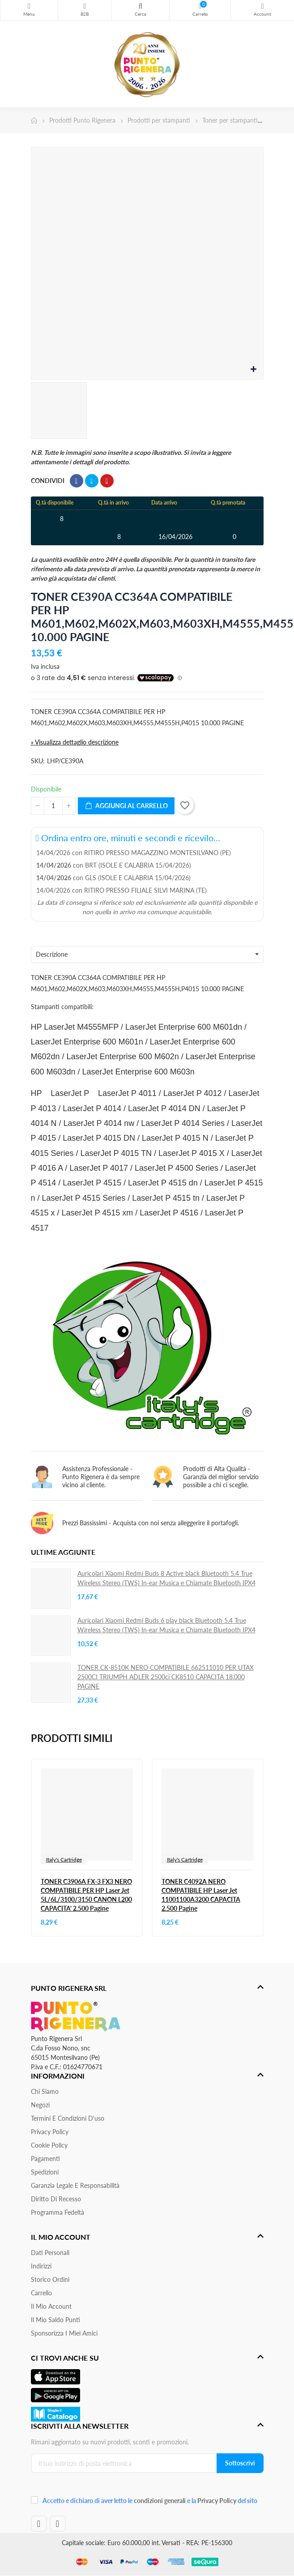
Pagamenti (45, 2158)
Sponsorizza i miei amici (64, 2333)
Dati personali (50, 2252)
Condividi (76, 481)
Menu (29, 6)
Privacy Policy (49, 2131)
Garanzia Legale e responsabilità (75, 2185)
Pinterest (107, 481)
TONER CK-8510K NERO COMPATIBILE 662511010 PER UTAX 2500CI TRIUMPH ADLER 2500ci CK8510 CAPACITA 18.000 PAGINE (165, 1677)
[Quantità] (53, 806)
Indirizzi (41, 2266)
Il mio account (51, 2306)
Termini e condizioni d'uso (67, 2118)
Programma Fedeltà (57, 2212)
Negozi (40, 2105)
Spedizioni (45, 2172)
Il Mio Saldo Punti (55, 2320)
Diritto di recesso (56, 2199)
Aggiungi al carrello (126, 806)
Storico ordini (50, 2279)
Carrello (41, 2293)
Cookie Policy (49, 2145)
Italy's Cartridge (64, 1859)
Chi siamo (45, 2091)
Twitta (91, 481)
